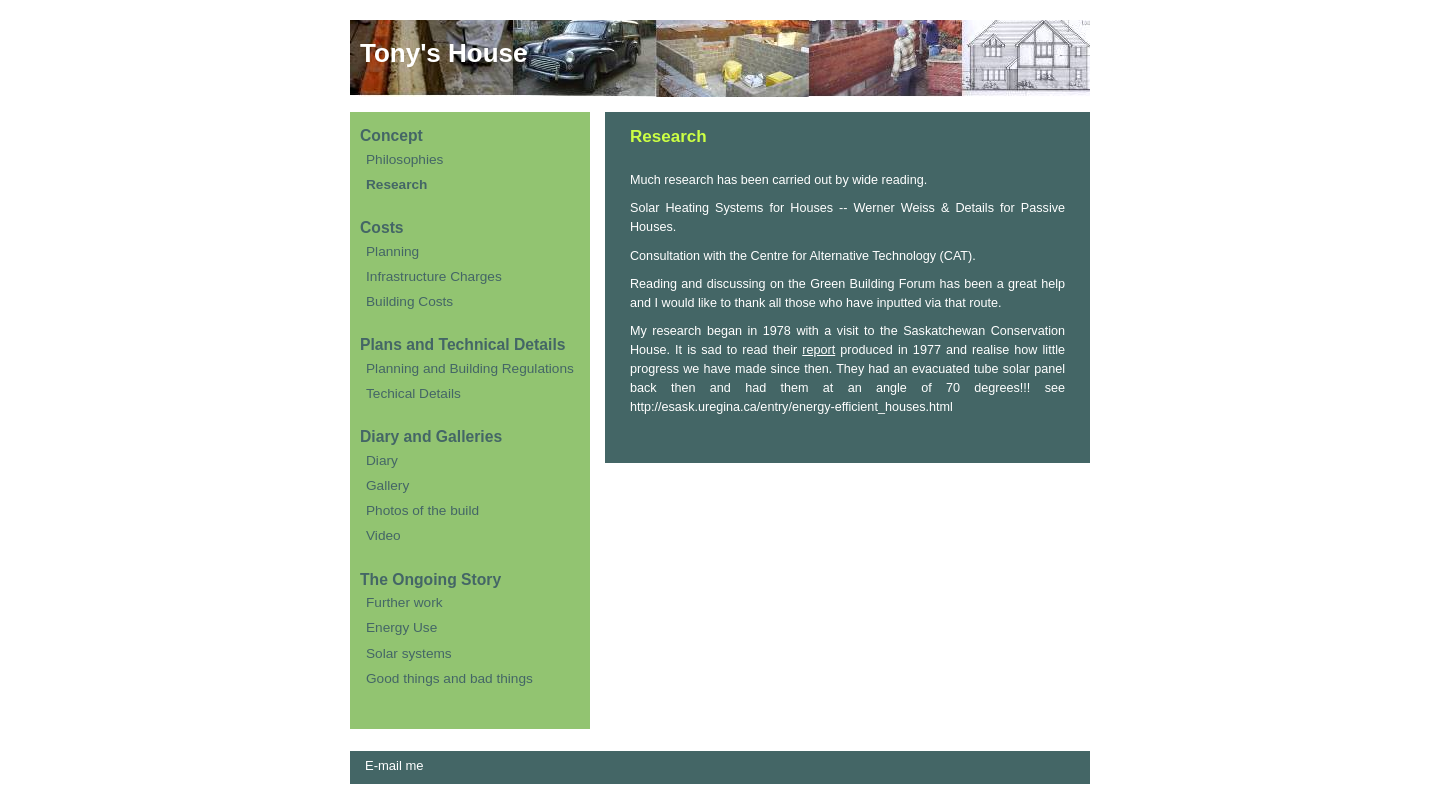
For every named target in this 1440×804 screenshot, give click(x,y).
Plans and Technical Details (462, 344)
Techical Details (413, 393)
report (818, 350)
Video (383, 535)
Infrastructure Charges (434, 276)
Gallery (387, 485)
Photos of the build (422, 510)
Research (396, 184)
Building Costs (409, 301)
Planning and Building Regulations (470, 368)
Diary (382, 460)
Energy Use (401, 627)
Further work (404, 602)
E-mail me (394, 765)
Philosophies (404, 159)
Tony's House (444, 53)
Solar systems (409, 653)
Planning (392, 251)
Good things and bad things (449, 678)
